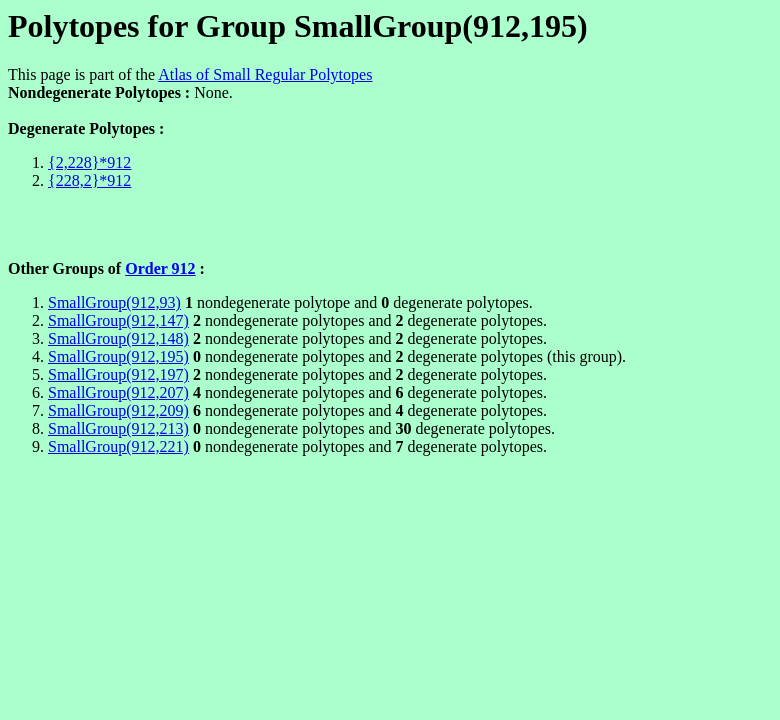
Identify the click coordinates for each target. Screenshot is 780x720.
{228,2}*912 (89, 180)
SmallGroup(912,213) (118, 428)
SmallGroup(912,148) (118, 338)
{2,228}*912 (89, 162)
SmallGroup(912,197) (118, 374)
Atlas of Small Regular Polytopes (265, 74)
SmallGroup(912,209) (118, 410)
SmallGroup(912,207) (118, 392)
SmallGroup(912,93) (114, 302)
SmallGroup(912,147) (118, 320)
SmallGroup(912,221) (118, 446)
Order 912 (160, 268)
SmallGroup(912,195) (118, 356)
